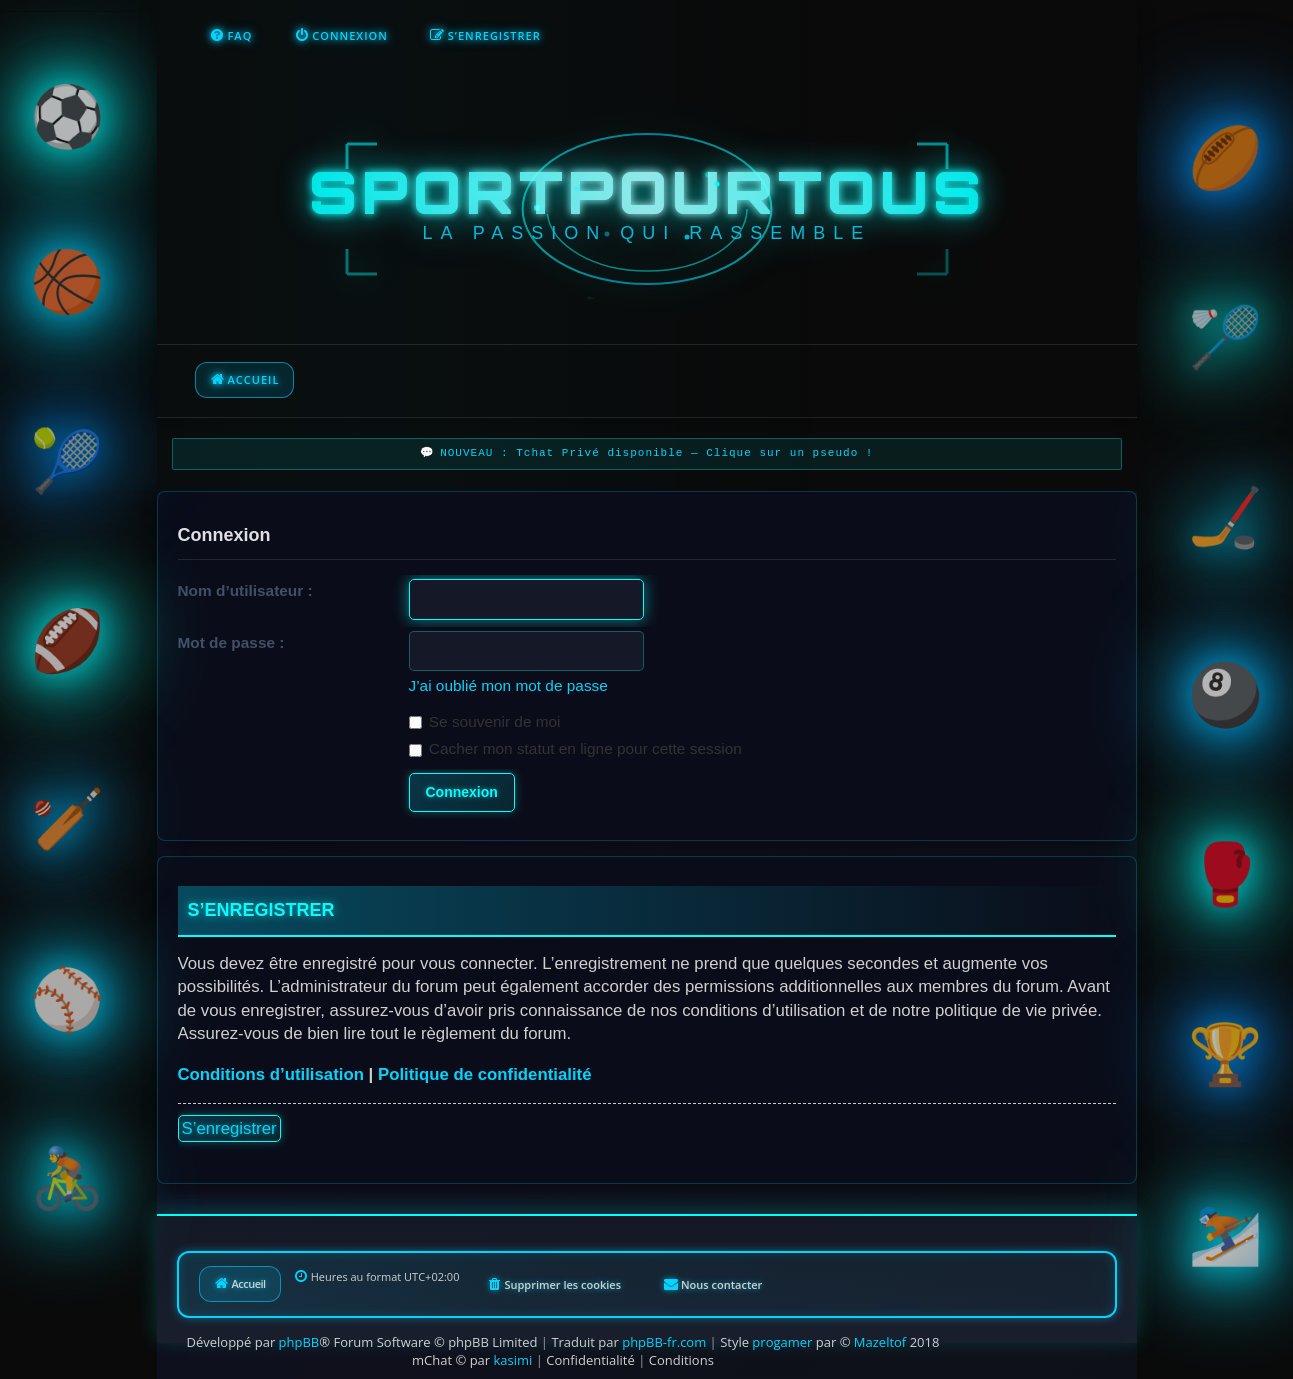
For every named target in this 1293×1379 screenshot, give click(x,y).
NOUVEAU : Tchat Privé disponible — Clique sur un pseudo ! (656, 453)
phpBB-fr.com (664, 1342)
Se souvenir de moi (485, 721)
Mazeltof (880, 1342)
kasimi (513, 1360)
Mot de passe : (231, 642)
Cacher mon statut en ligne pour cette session (575, 748)
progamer (782, 1342)
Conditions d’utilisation (271, 1074)
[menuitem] (231, 36)
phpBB (299, 1342)
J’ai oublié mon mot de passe (508, 685)
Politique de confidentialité (485, 1074)
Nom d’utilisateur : (245, 590)
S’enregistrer (229, 1128)
